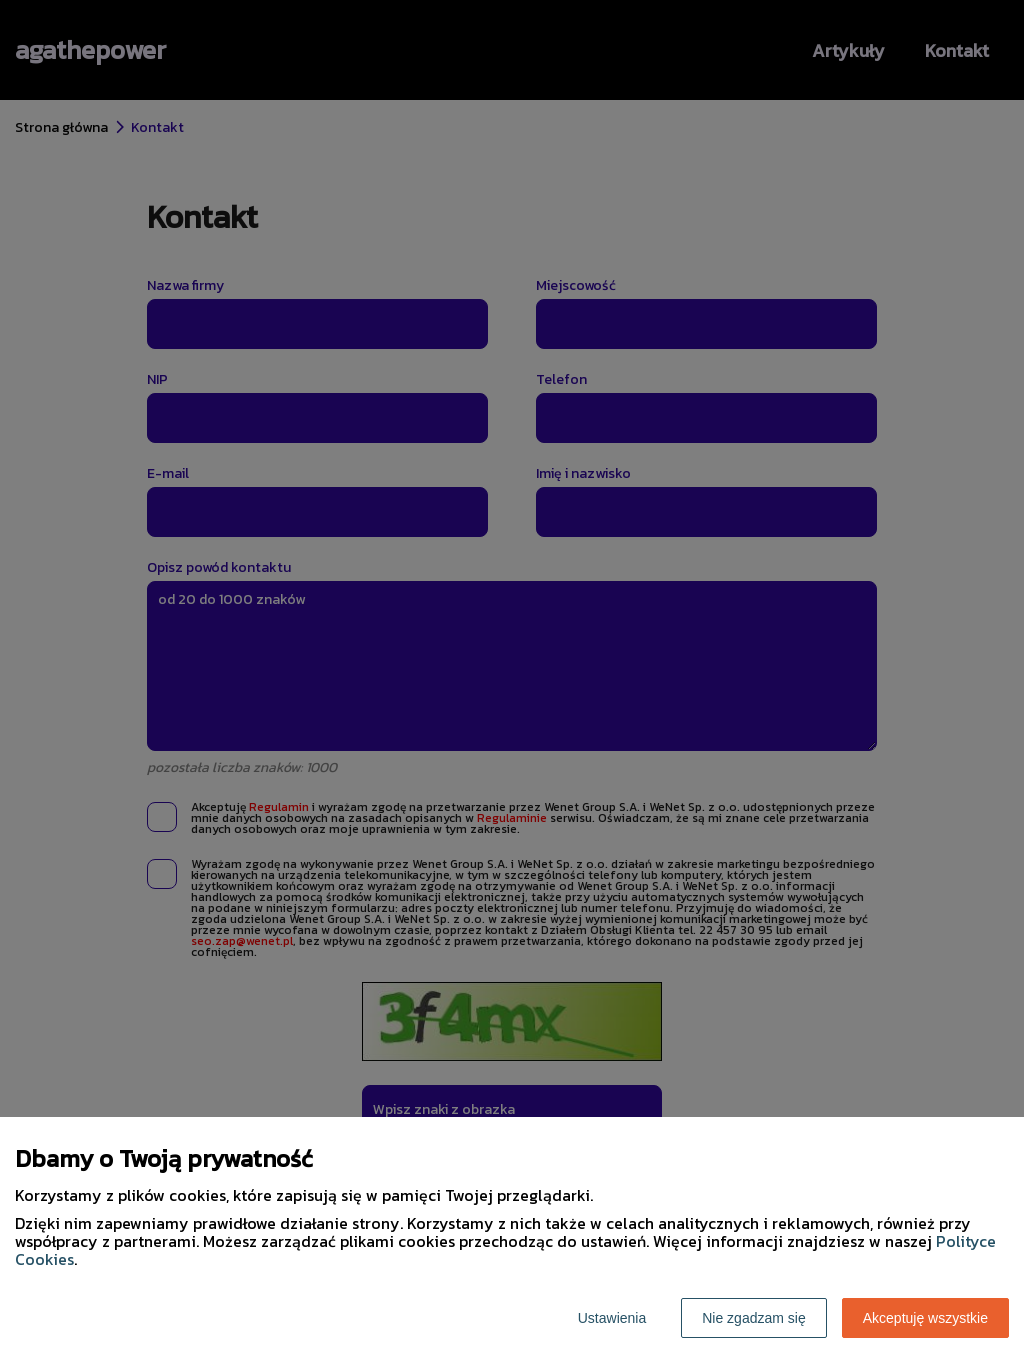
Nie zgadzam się (754, 1318)
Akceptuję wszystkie (925, 1318)
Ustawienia (612, 1318)
